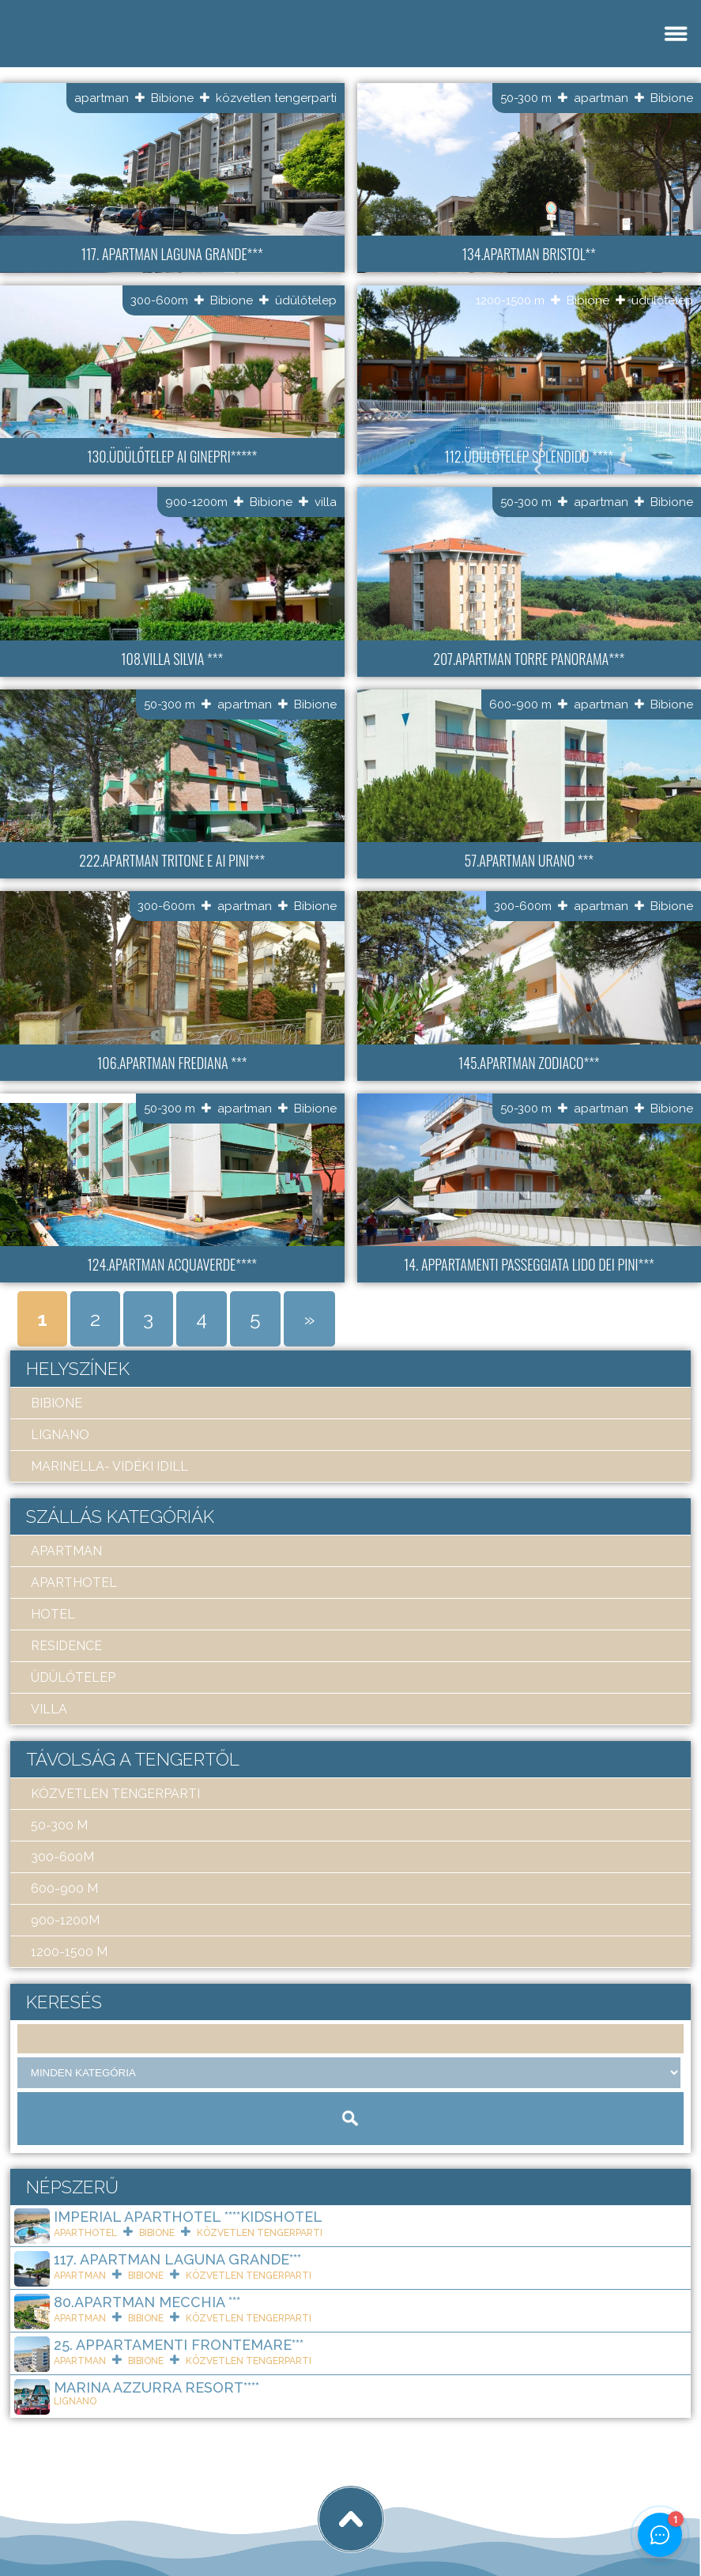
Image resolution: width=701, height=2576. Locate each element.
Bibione (172, 98)
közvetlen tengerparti (276, 98)
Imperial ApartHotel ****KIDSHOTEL (188, 2216)
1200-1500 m (510, 300)
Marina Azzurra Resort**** (156, 2387)
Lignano (60, 1434)
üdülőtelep (306, 300)
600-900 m (520, 704)
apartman (101, 98)
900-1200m (196, 502)
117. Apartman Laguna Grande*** (177, 2259)
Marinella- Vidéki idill (109, 1466)
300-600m (159, 300)
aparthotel (74, 1582)
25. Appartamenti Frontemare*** (178, 2344)
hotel (53, 1614)
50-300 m (526, 98)
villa (326, 502)
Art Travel (123, 2506)
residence (66, 1645)
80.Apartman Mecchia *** (147, 2302)
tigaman (209, 2506)
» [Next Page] (309, 1319)
